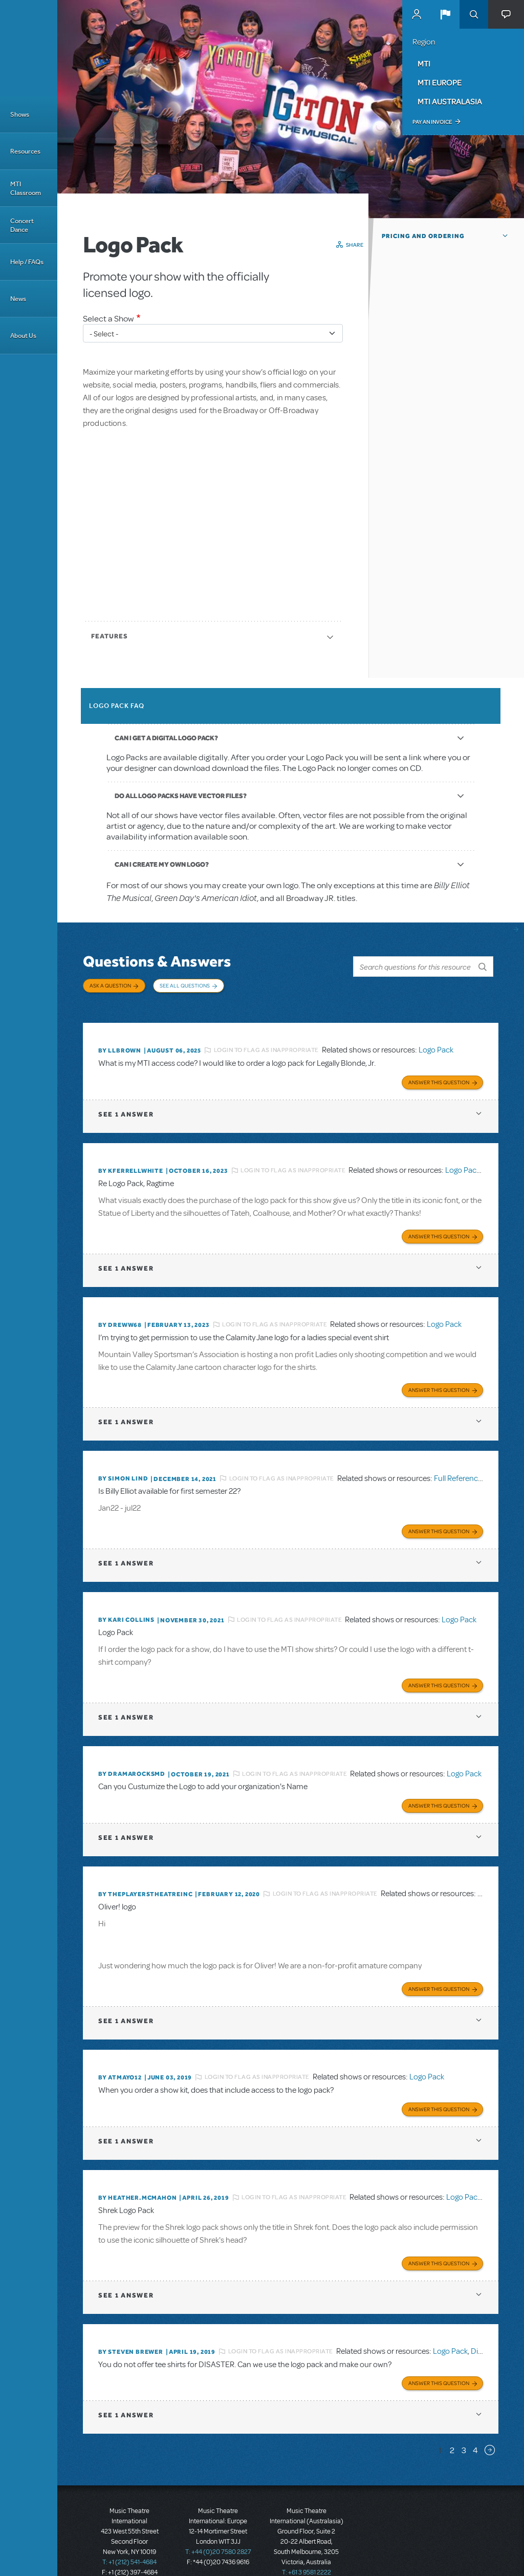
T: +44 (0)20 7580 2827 (218, 2530)
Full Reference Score (469, 1467)
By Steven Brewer (130, 2330)
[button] (445, 14)
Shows (19, 114)
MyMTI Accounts (416, 14)
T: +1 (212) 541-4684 (129, 2540)
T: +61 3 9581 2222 (306, 2550)
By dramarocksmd (131, 1759)
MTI (424, 63)
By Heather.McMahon (137, 2178)
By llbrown (119, 1042)
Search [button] (474, 14)
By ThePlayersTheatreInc (145, 1877)
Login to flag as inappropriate (266, 1043)
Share (355, 244)
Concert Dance (22, 225)
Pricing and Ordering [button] (423, 236)
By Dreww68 (120, 1314)
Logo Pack (436, 1043)
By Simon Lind (123, 1466)
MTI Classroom (25, 188)
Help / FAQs (26, 261)
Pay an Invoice (432, 121)
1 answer (126, 1105)
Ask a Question (110, 985)
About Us (23, 335)
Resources (25, 151)
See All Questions (185, 985)
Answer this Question (438, 1073)
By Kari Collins (126, 1606)
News (18, 298)
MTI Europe (440, 82)
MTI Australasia (450, 101)
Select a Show (108, 318)
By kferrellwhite (130, 1161)
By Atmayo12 (120, 2059)
